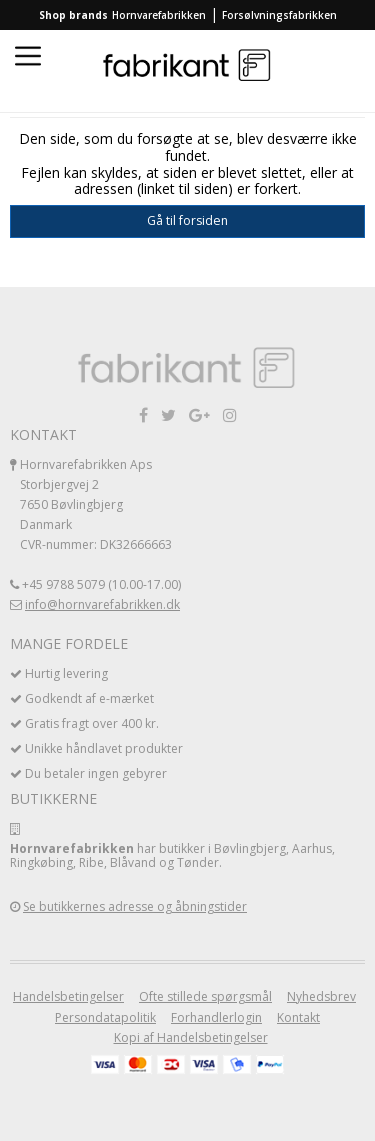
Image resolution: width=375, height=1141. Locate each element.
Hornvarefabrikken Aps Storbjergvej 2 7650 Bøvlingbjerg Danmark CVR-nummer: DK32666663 (96, 504)
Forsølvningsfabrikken (279, 15)
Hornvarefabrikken (159, 15)
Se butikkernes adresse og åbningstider (135, 906)
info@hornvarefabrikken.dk (102, 604)
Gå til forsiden (187, 220)
